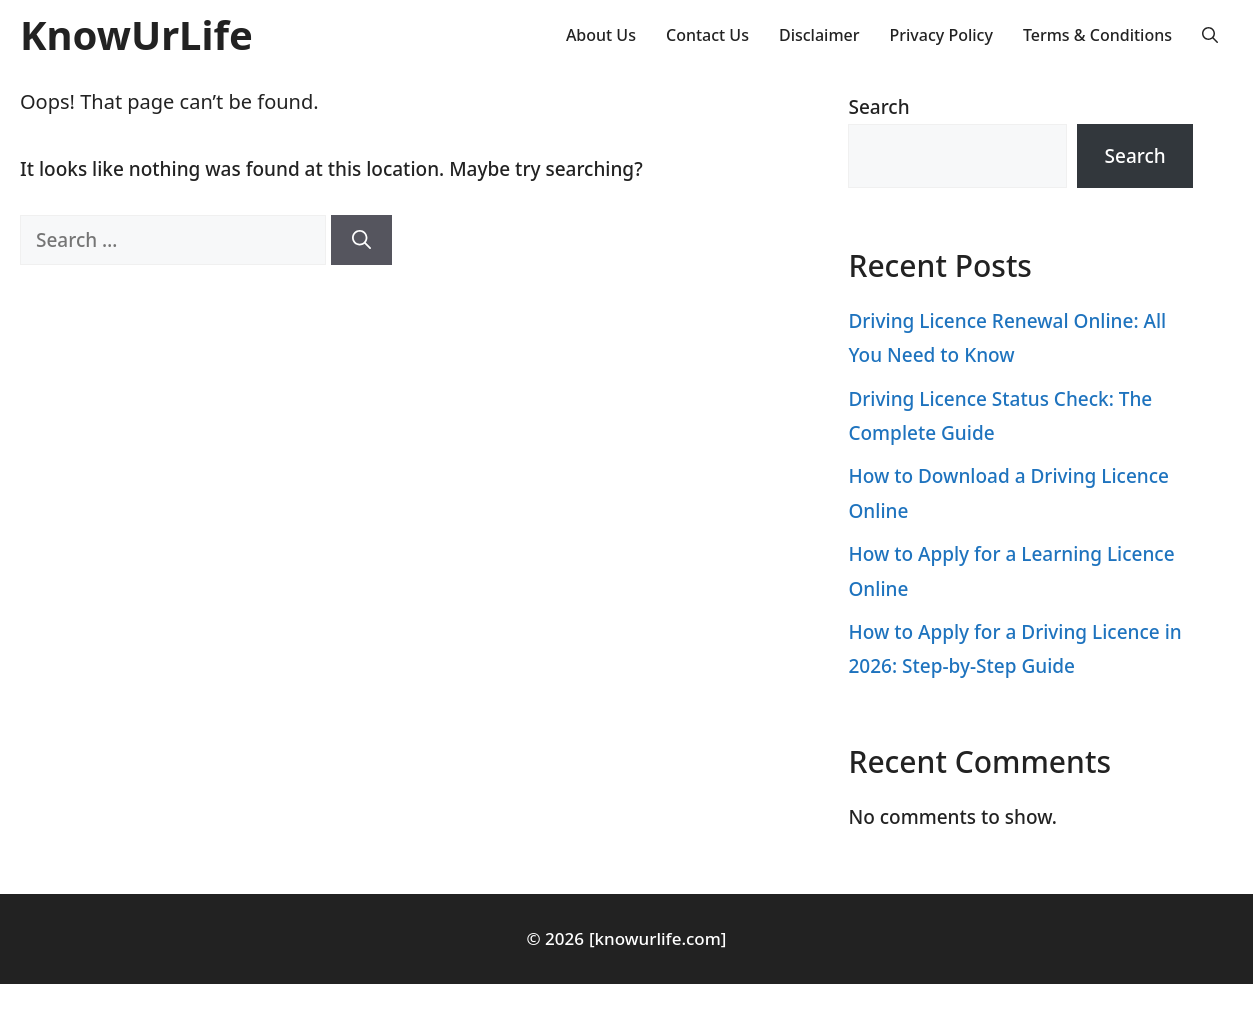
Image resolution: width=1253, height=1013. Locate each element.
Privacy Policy (941, 35)
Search (878, 107)
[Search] (361, 240)
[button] (1210, 35)
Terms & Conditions (1097, 35)
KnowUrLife (136, 34)
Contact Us (707, 35)
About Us (601, 35)
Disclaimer (819, 35)
